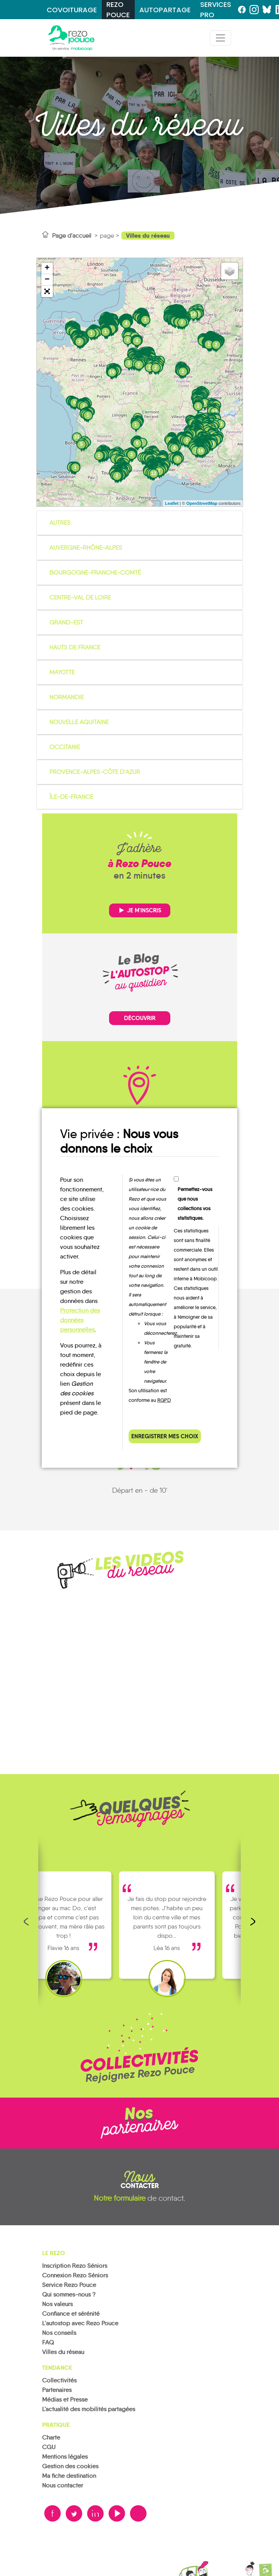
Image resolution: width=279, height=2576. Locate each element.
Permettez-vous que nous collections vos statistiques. (195, 1203)
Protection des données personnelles (80, 1320)
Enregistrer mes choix (164, 1436)
